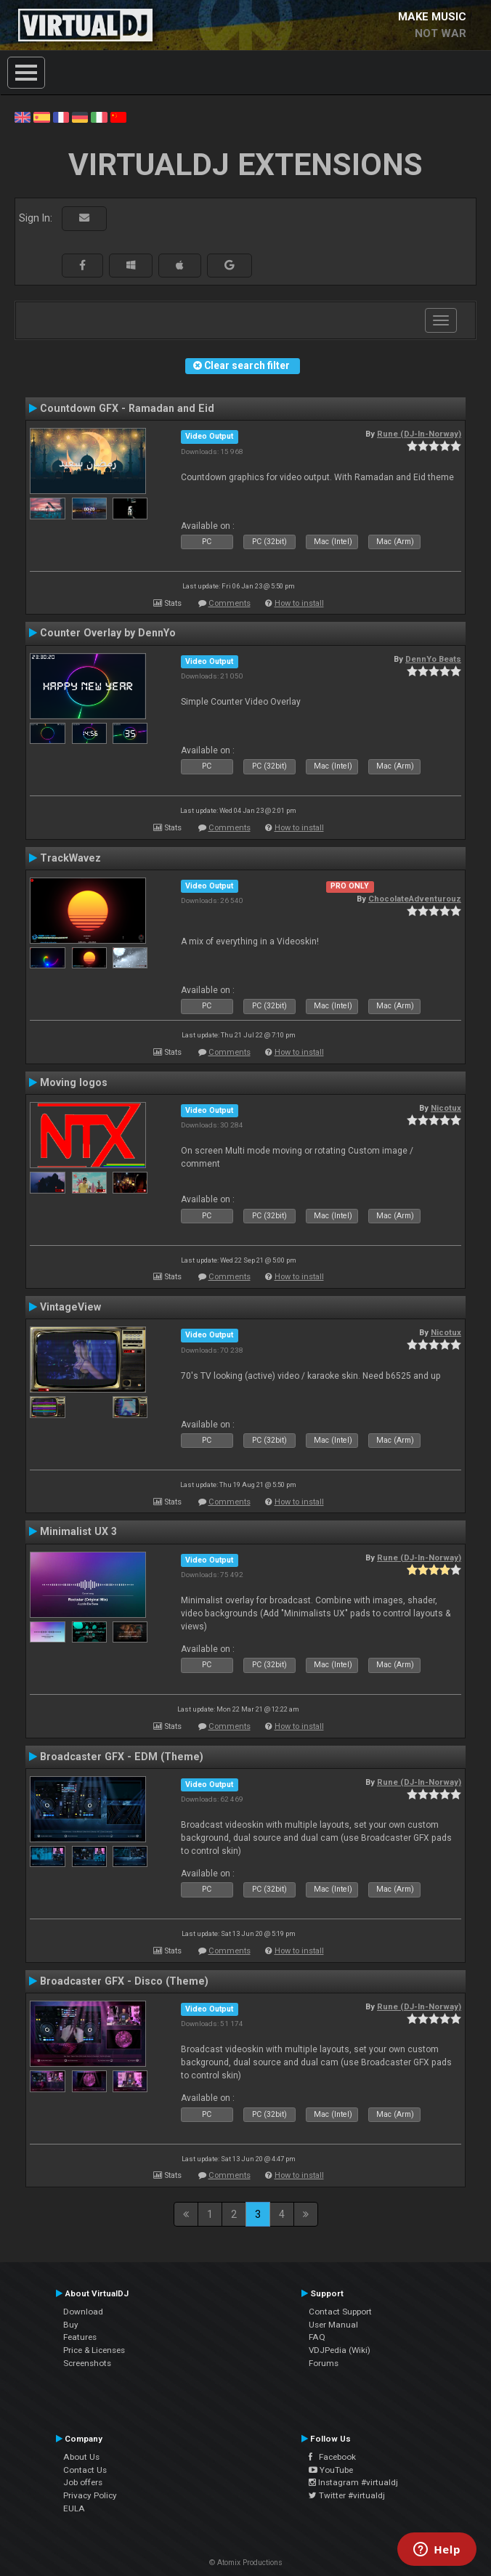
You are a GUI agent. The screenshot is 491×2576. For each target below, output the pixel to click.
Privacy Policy (90, 2495)
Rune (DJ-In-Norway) (419, 434)
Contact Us (85, 2470)
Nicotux (446, 1108)
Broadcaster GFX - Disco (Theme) (124, 1981)
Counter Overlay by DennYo (108, 633)
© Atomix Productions (246, 2562)
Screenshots (87, 2363)
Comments (229, 603)
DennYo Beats (433, 659)
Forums (323, 2363)
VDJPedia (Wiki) (339, 2350)
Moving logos (73, 1082)
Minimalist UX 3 (78, 1531)
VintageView (70, 1307)
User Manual (333, 2325)
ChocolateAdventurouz (414, 899)
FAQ (317, 2337)
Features (80, 2337)
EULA (74, 2508)
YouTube (331, 2470)
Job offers (82, 2482)
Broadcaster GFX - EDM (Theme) (121, 1756)
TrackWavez (70, 858)
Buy (70, 2325)
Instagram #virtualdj (353, 2482)
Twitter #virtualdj (347, 2495)
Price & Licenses (94, 2350)
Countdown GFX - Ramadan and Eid (127, 408)
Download (83, 2311)
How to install (299, 603)
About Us (81, 2457)
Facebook (332, 2457)
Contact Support (340, 2311)
